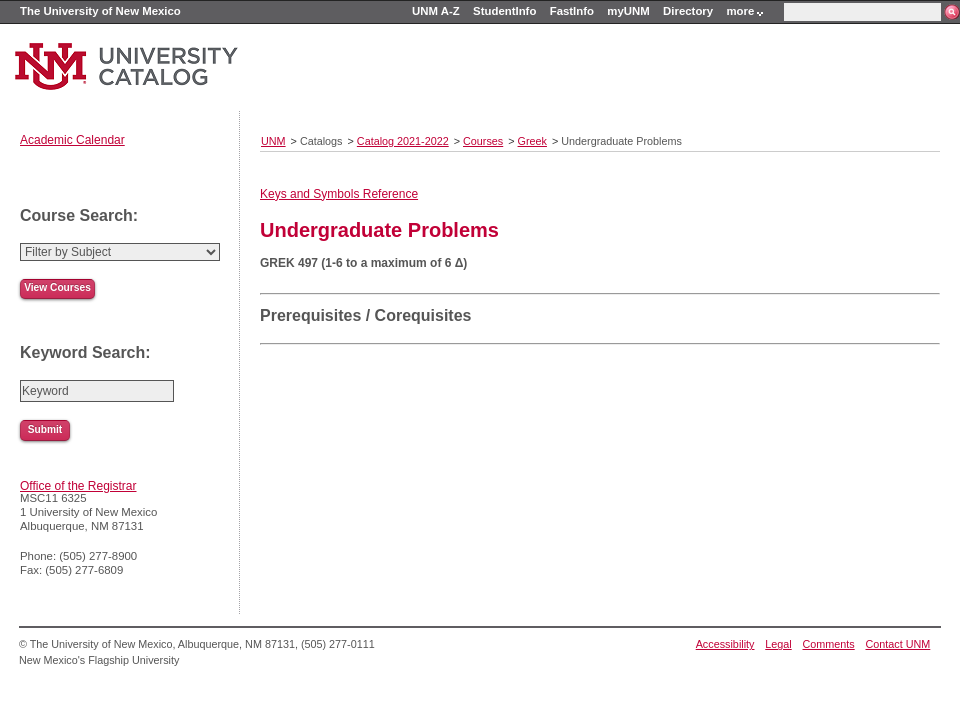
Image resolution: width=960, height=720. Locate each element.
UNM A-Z (436, 11)
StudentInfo (504, 11)
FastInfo (572, 11)
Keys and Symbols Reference (339, 194)
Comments (829, 644)
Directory (688, 11)
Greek (532, 141)
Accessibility (725, 644)
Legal (778, 644)
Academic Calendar (72, 140)
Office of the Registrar (78, 486)
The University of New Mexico (100, 11)
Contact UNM (898, 644)
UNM (273, 141)
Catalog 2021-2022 (403, 141)
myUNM (628, 11)
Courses (483, 141)
